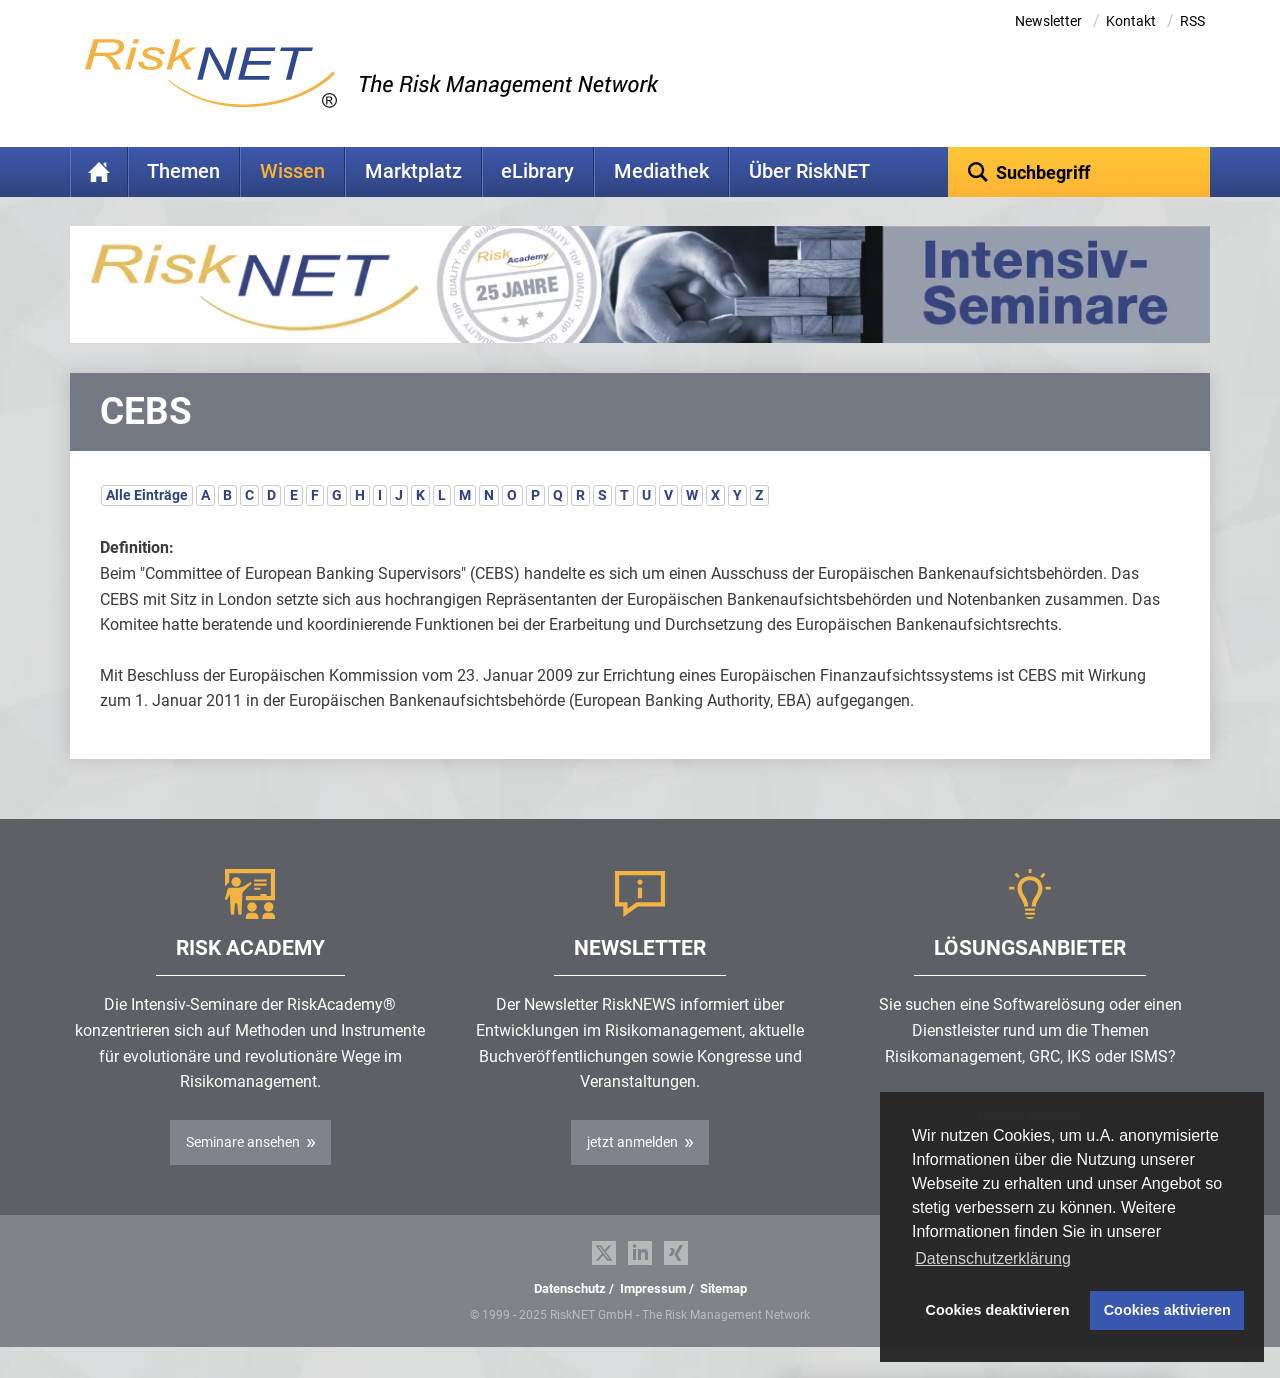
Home (99, 172)
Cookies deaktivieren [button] (998, 1310)
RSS (1192, 21)
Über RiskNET (809, 171)
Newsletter (1048, 21)
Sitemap (723, 1319)
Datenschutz (570, 1319)
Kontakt (1131, 21)
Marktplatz (413, 171)
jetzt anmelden (632, 1173)
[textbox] (1079, 172)
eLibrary (537, 171)
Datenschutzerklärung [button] (993, 1258)
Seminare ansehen (243, 1173)
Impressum (653, 1319)
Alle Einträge (147, 526)
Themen (183, 171)
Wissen (292, 171)
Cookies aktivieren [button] (1167, 1310)
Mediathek (661, 171)
